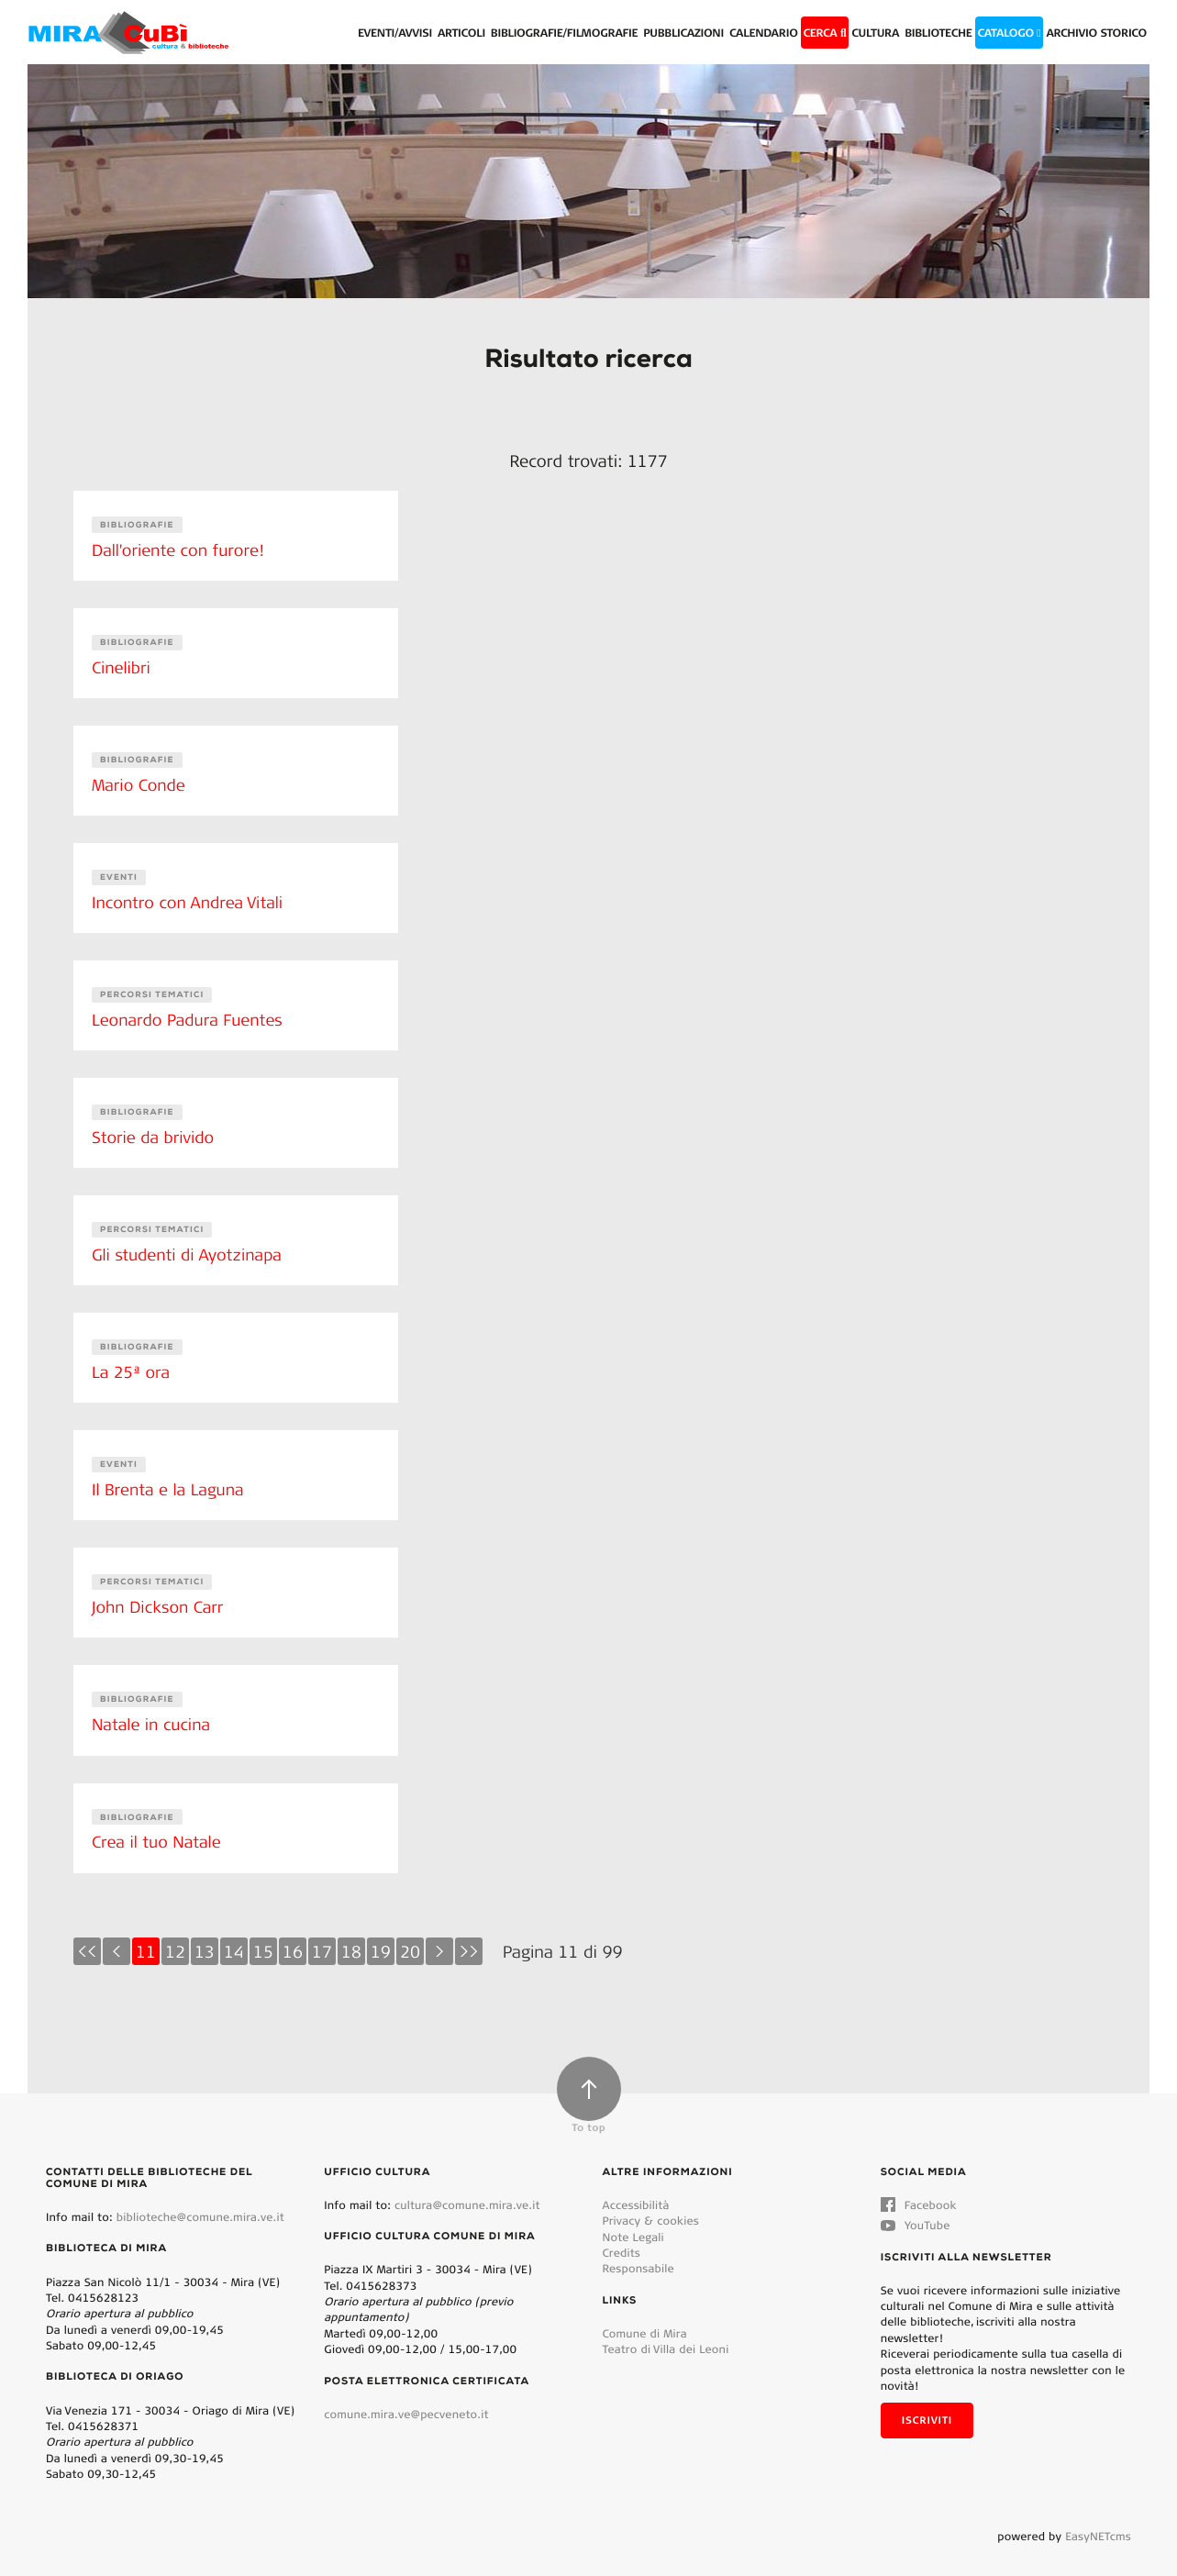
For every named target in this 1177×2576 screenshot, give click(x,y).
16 (293, 1937)
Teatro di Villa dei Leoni (666, 2335)
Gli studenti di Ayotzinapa (189, 1248)
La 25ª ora (132, 1363)
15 (263, 1937)
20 (410, 1937)
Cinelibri (122, 666)
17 (322, 1937)
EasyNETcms (1098, 2522)
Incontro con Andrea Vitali (190, 898)
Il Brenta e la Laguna (170, 1480)
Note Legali (633, 2223)
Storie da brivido (154, 1131)
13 (204, 1937)
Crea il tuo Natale (158, 1828)
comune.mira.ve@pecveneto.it (406, 2400)
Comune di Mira (645, 2319)
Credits (622, 2239)
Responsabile (638, 2254)
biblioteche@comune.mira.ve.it (200, 2203)
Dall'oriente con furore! (180, 550)
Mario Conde (140, 782)
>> (469, 1937)
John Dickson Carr (160, 1596)
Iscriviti (927, 2406)
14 (234, 1937)
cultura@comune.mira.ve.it (467, 2191)
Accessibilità (636, 2191)
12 (175, 1937)
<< (87, 1937)
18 (351, 1937)
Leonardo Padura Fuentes (190, 1015)
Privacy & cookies (651, 2207)
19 (381, 1937)
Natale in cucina (153, 1713)
